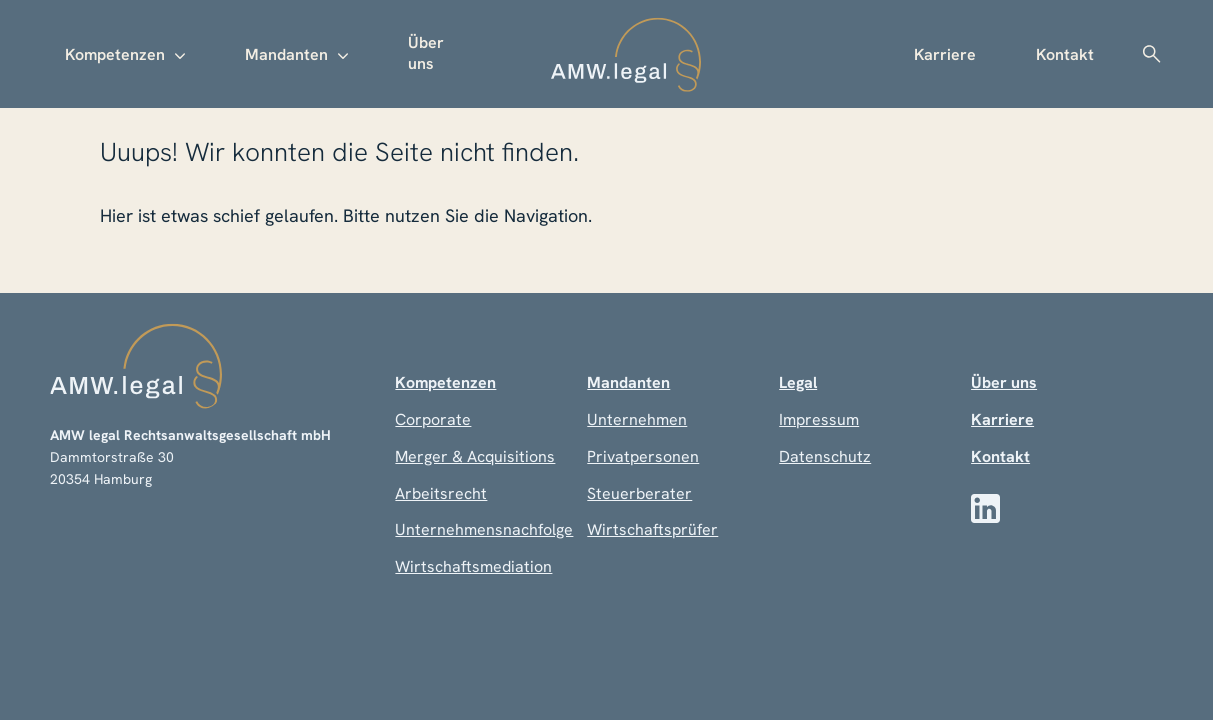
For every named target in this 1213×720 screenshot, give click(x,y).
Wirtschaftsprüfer (652, 529)
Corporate (433, 419)
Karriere (945, 54)
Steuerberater (639, 493)
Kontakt (1065, 54)
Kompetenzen (115, 54)
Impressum (819, 419)
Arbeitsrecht (441, 493)
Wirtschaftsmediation (473, 566)
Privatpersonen (643, 456)
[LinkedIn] (985, 508)
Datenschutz (825, 456)
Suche (1151, 54)
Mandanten (286, 54)
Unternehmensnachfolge (484, 529)
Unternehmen (637, 419)
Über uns (426, 53)
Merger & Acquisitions (475, 456)
